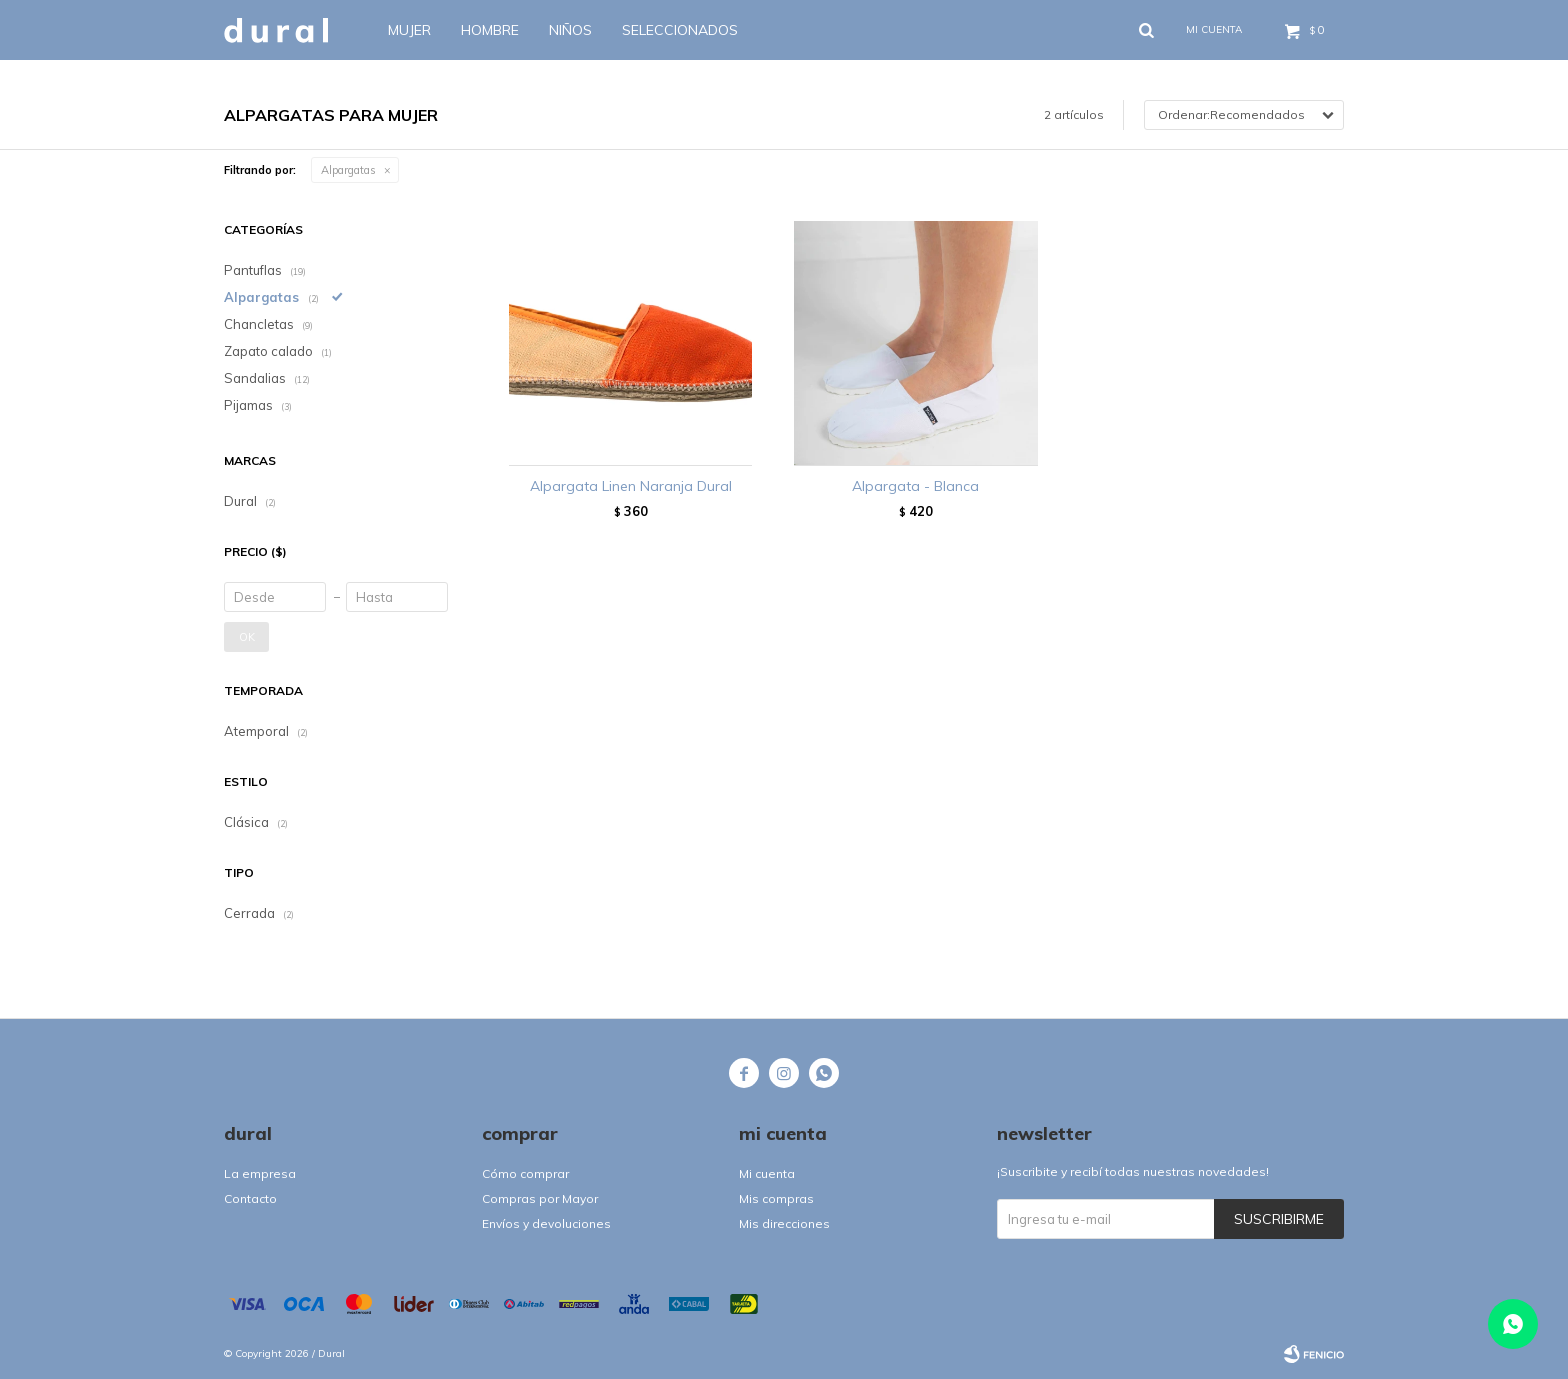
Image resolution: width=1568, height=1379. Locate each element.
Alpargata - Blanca (915, 486)
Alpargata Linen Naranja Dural (631, 486)
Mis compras (776, 1198)
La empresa (260, 1173)
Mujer (409, 30)
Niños (570, 30)
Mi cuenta (767, 1173)
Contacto (250, 1198)
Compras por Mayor (540, 1198)
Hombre (490, 30)
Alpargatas (348, 170)
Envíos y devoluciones (546, 1223)
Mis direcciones (784, 1223)
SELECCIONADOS (680, 30)
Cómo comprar (525, 1173)
